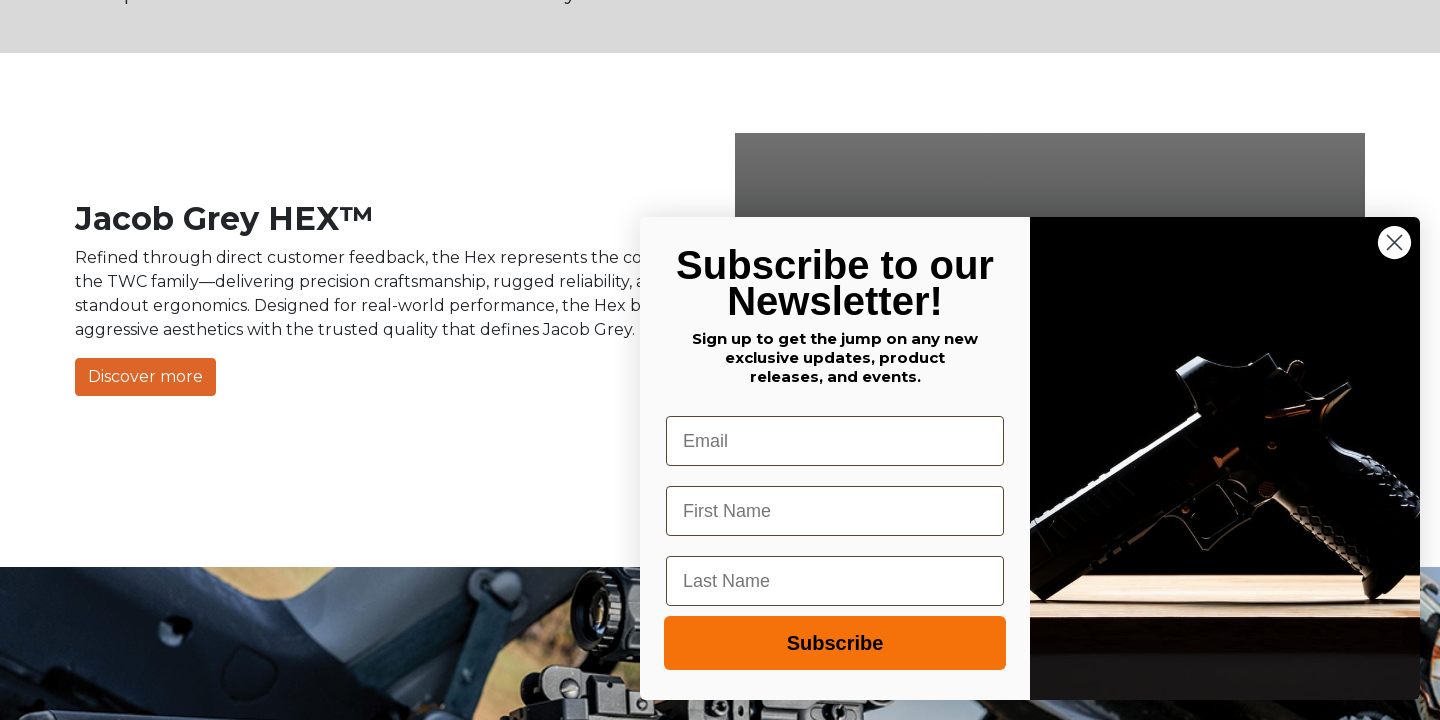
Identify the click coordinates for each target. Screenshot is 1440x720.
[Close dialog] (1394, 242)
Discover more (145, 376)
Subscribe (835, 643)
